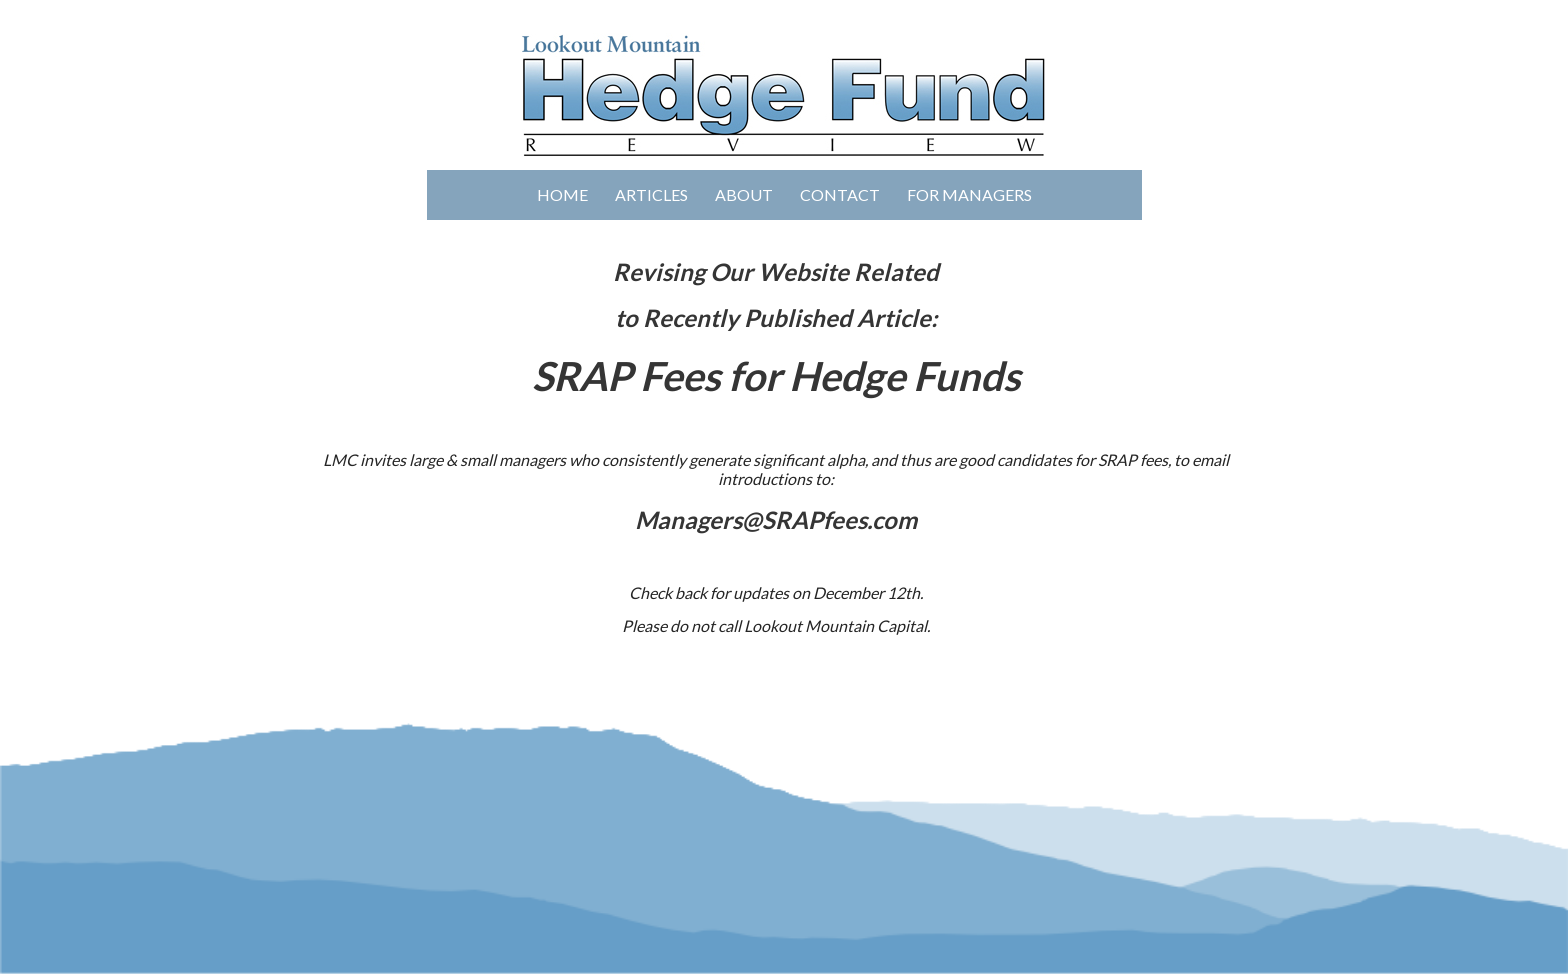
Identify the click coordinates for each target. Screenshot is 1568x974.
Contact (840, 194)
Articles (651, 194)
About (744, 194)
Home (562, 194)
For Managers (969, 194)
